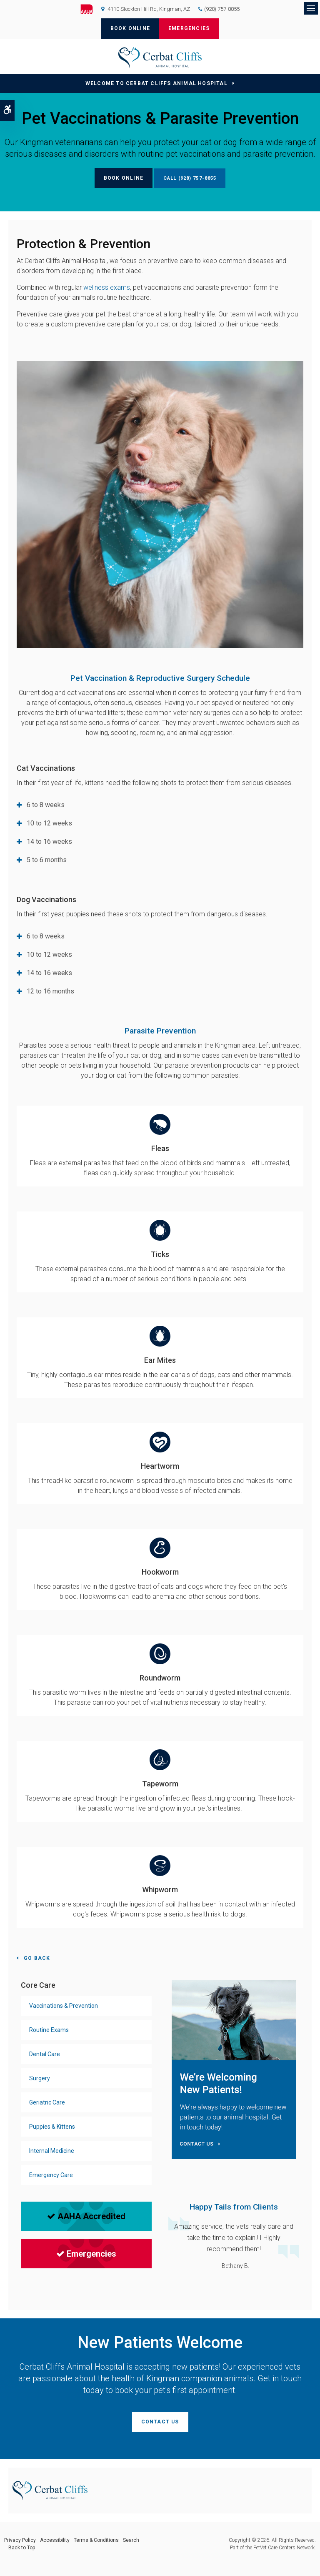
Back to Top (21, 2548)
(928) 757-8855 (222, 9)
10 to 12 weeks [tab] (49, 823)
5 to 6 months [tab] (47, 860)
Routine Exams (49, 2030)
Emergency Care (51, 2175)
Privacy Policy (20, 2540)
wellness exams (106, 287)
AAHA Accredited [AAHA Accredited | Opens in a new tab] (86, 2216)
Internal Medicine (51, 2150)
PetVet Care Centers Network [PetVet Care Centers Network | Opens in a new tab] (284, 2548)
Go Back (37, 1958)
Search (131, 2540)
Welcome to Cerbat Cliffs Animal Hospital (156, 83)
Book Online (130, 28)
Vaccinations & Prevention (63, 2005)
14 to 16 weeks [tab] (49, 841)
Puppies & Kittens (52, 2126)
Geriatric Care (47, 2102)
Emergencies (189, 28)
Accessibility (55, 2540)
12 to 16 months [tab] (50, 991)
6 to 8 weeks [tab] (46, 805)
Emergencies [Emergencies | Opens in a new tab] (86, 2254)
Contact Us (160, 2422)
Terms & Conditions (96, 2540)
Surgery (39, 2078)
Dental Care (44, 2054)
